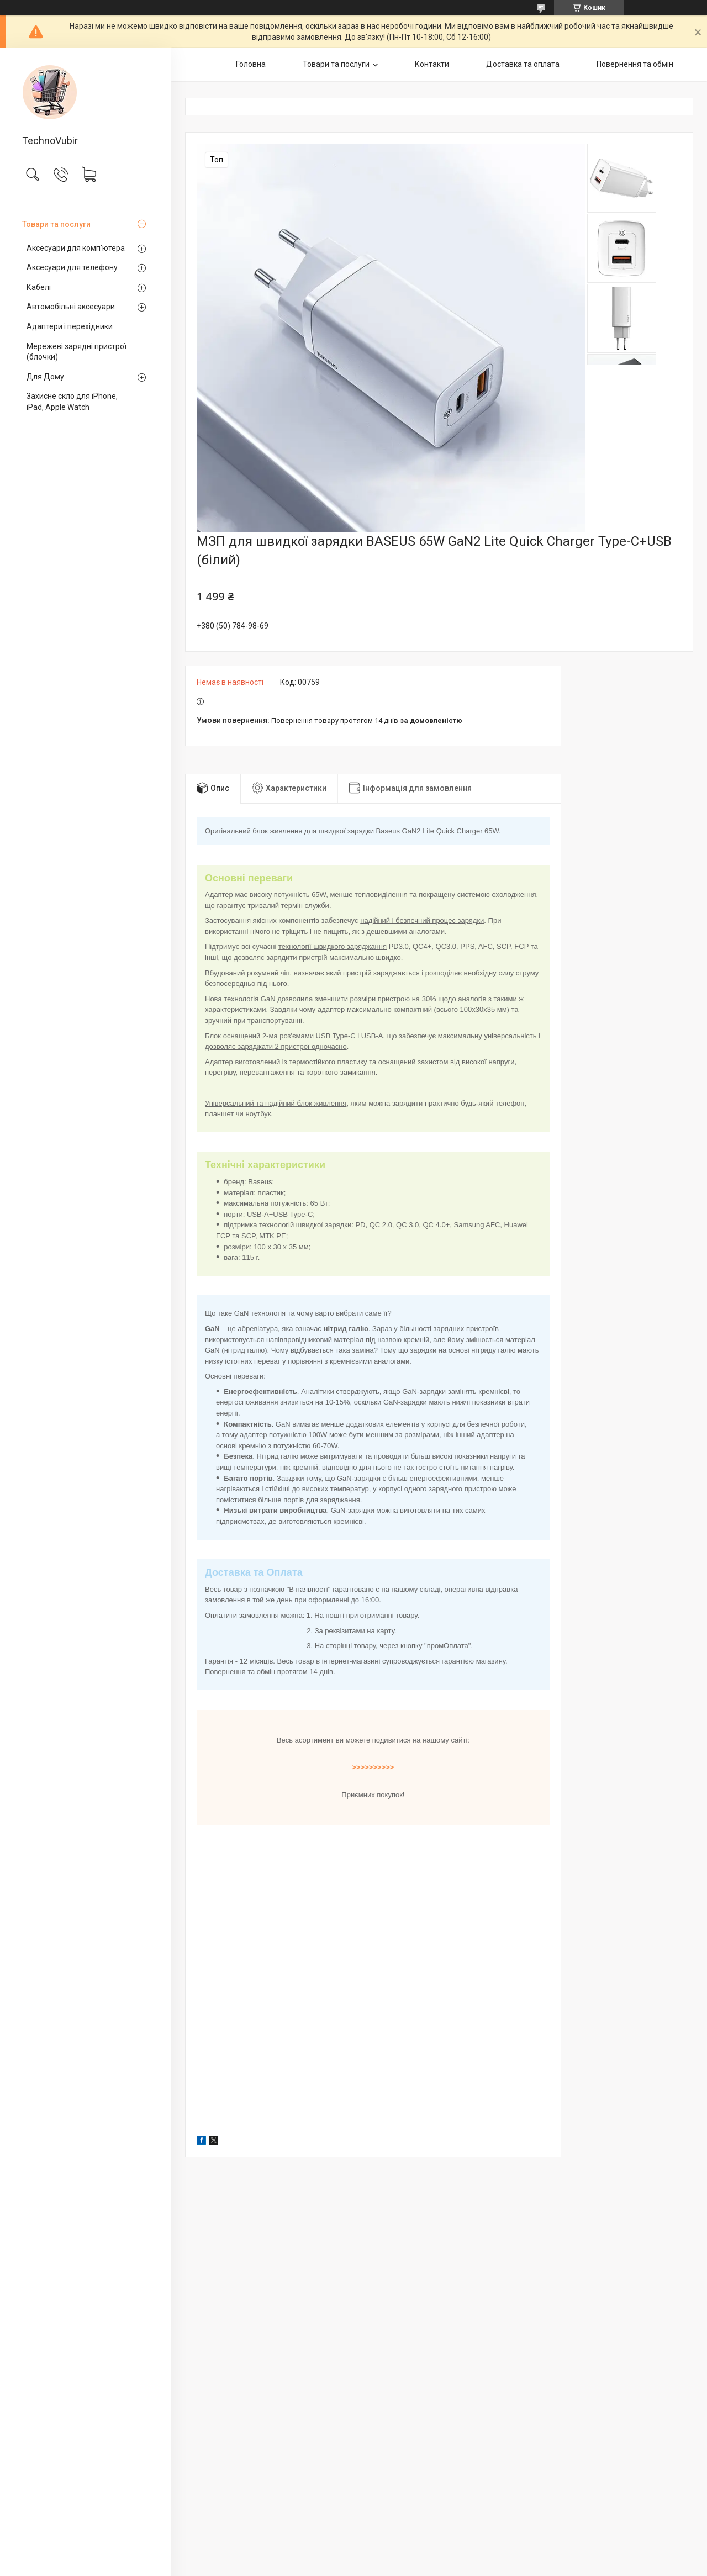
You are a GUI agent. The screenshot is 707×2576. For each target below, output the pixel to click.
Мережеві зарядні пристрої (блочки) (76, 352)
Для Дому (45, 376)
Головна (251, 64)
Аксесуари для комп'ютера (76, 248)
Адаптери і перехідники (70, 326)
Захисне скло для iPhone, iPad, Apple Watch (72, 401)
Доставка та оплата (523, 64)
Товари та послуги (56, 224)
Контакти (432, 64)
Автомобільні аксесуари (71, 306)
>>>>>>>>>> (373, 1767)
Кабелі (39, 287)
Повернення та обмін (635, 64)
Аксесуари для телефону (72, 267)
